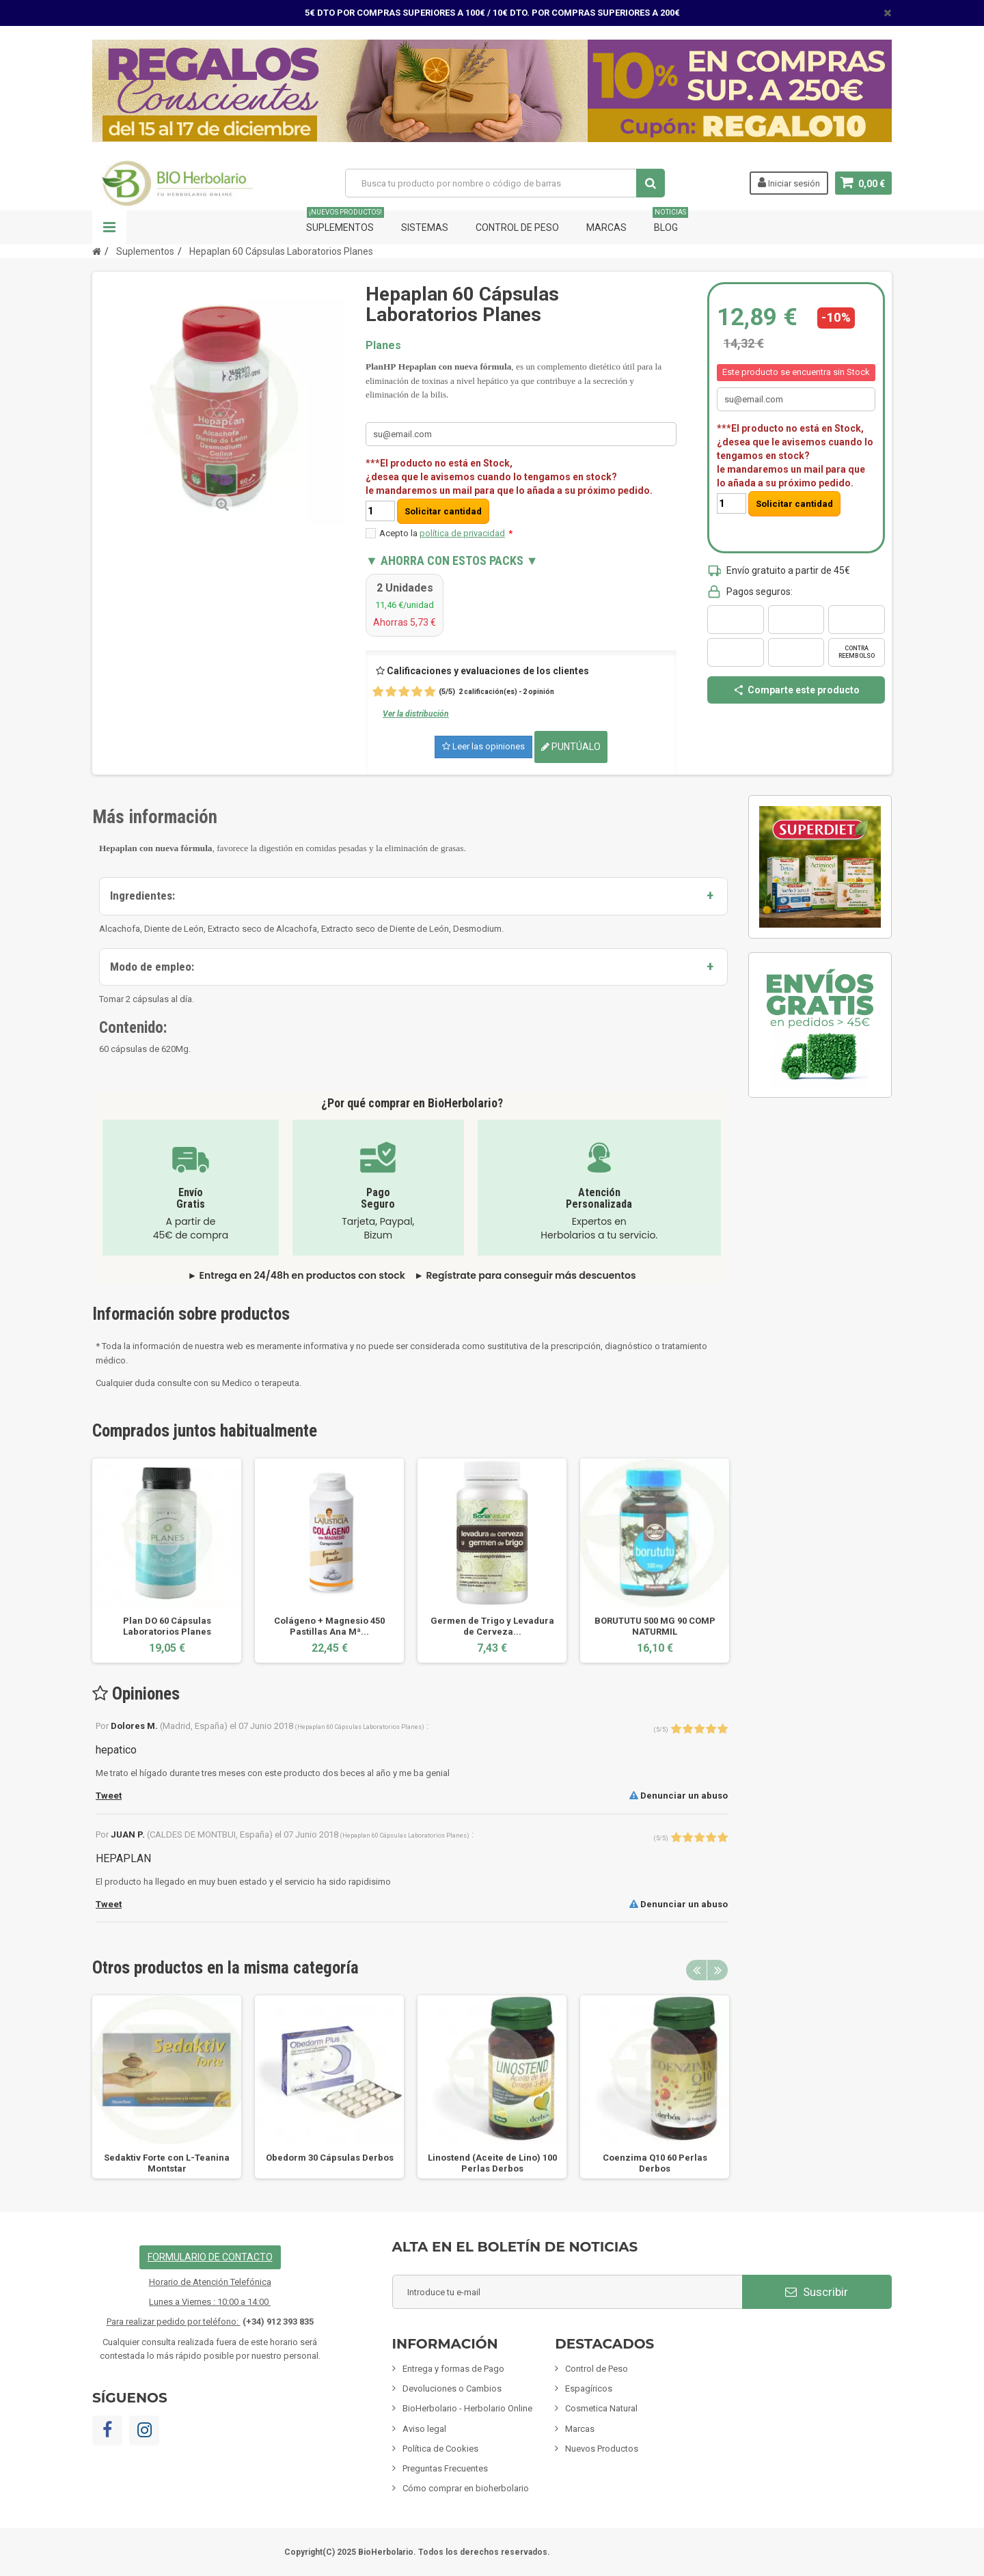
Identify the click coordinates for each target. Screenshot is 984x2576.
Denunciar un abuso (678, 1795)
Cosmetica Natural (601, 2408)
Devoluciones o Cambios (452, 2388)
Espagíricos (588, 2388)
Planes (383, 345)
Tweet (109, 1795)
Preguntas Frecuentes (445, 2468)
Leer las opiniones (483, 746)
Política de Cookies (440, 2448)
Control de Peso (517, 227)
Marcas (606, 227)
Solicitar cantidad (443, 511)
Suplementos (345, 221)
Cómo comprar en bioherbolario (465, 2488)
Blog (670, 221)
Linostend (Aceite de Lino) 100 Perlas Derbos (492, 2163)
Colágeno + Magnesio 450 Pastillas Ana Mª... (329, 1626)
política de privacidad (462, 533)
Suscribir (816, 2292)
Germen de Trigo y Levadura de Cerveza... (492, 1626)
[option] (166, 1560)
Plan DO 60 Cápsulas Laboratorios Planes (167, 1626)
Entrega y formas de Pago (453, 2369)
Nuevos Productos (601, 2448)
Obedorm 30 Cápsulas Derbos (330, 2157)
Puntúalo (571, 746)
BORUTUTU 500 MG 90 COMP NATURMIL (654, 1626)
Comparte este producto (796, 689)
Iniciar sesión (789, 182)
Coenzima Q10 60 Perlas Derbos (655, 2163)
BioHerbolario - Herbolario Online (467, 2408)
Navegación (109, 227)
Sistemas (424, 227)
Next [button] (717, 1970)
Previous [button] (696, 1970)
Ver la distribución (416, 714)
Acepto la (445, 533)
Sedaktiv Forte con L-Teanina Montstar (167, 2163)
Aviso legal (424, 2429)
